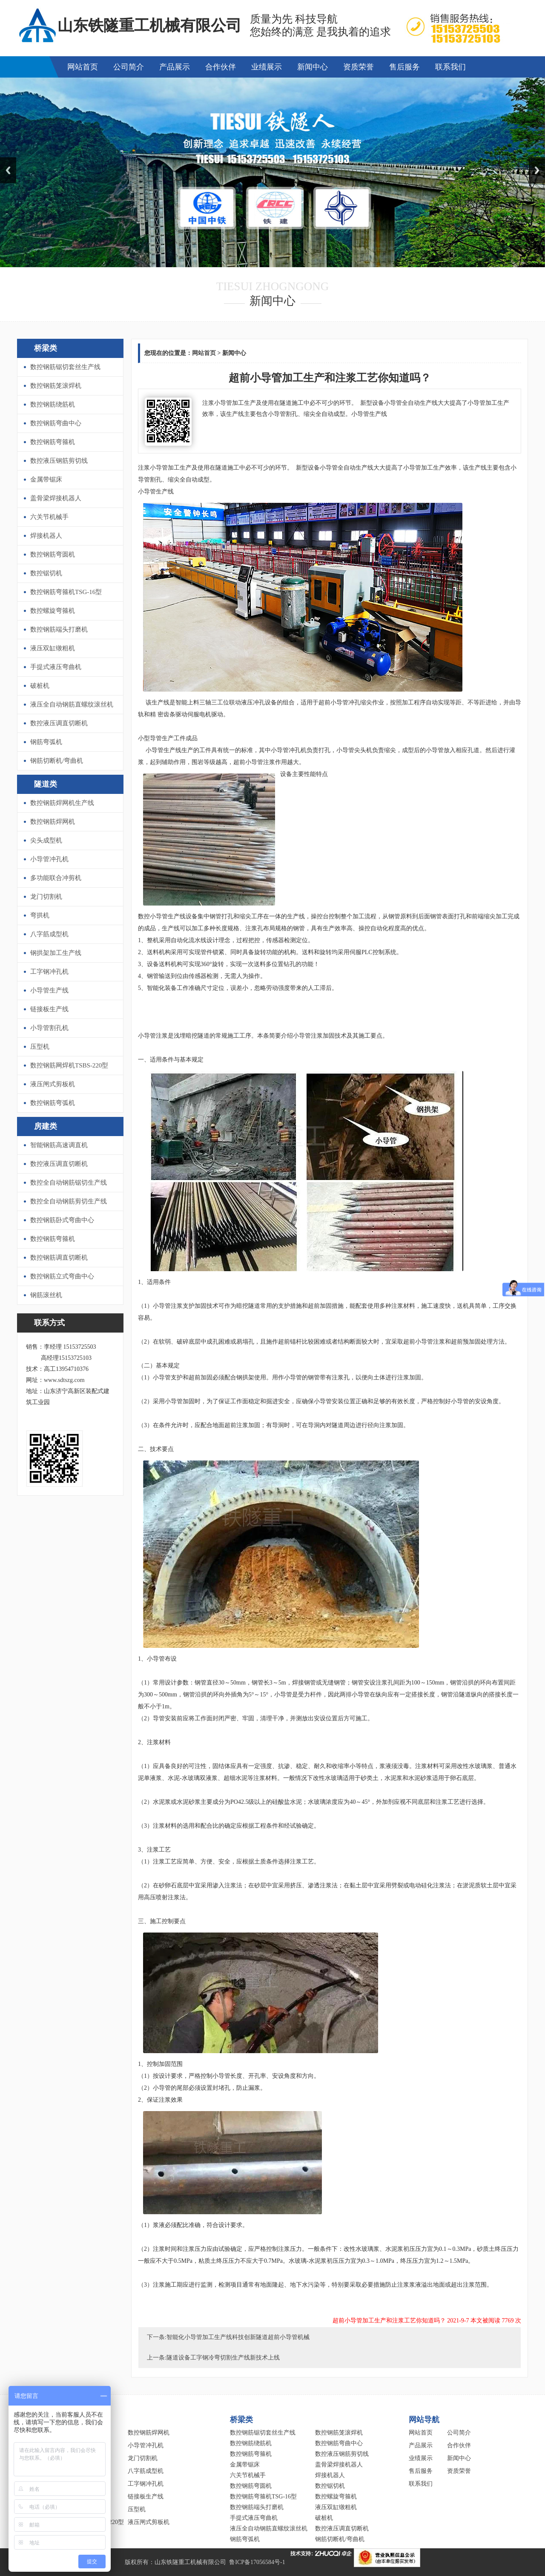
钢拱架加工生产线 (55, 952)
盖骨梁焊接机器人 (55, 498)
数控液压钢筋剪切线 (59, 460)
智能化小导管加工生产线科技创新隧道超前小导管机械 (238, 2337)
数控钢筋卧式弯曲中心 (62, 1220)
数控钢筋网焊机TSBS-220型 (69, 1065)
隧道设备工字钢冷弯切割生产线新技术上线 (223, 2357)
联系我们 (450, 67)
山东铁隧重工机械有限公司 (190, 2562)
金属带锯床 (46, 479)
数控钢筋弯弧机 (52, 1102)
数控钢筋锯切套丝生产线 (65, 366)
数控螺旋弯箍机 (52, 610)
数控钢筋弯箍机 (52, 441)
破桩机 (39, 685)
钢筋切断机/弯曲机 (56, 760)
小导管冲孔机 (49, 859)
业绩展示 (266, 67)
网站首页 (82, 67)
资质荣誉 (358, 67)
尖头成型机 (46, 840)
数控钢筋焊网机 (52, 821)
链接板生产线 (49, 1009)
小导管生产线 (49, 990)
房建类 (45, 1126)
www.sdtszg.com (64, 1380)
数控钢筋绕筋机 (52, 404)
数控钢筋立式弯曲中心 (62, 1276)
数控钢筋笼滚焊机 (55, 385)
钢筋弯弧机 (46, 741)
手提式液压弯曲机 (55, 666)
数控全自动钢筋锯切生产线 (68, 1182)
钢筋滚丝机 (46, 1295)
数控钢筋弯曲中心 (55, 423)
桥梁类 (45, 348)
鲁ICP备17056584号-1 (257, 2562)
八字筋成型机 (49, 934)
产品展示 (174, 67)
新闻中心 (312, 67)
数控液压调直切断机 (59, 723)
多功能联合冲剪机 (55, 877)
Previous (8, 170)
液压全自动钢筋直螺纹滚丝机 (71, 704)
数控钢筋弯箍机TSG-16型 (66, 591)
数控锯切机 (46, 573)
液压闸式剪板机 (52, 1084)
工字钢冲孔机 (49, 971)
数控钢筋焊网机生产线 (62, 802)
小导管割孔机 (49, 1027)
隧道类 (45, 784)
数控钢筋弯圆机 (52, 554)
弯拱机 (39, 915)
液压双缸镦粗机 (52, 648)
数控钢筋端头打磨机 (59, 629)
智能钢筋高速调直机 (59, 1145)
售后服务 (404, 67)
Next (537, 170)
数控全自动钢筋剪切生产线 (68, 1201)
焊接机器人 (46, 535)
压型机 (39, 1046)
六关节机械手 (49, 516)
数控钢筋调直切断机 (59, 1257)
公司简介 (128, 67)
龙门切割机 (46, 896)
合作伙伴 (220, 67)
